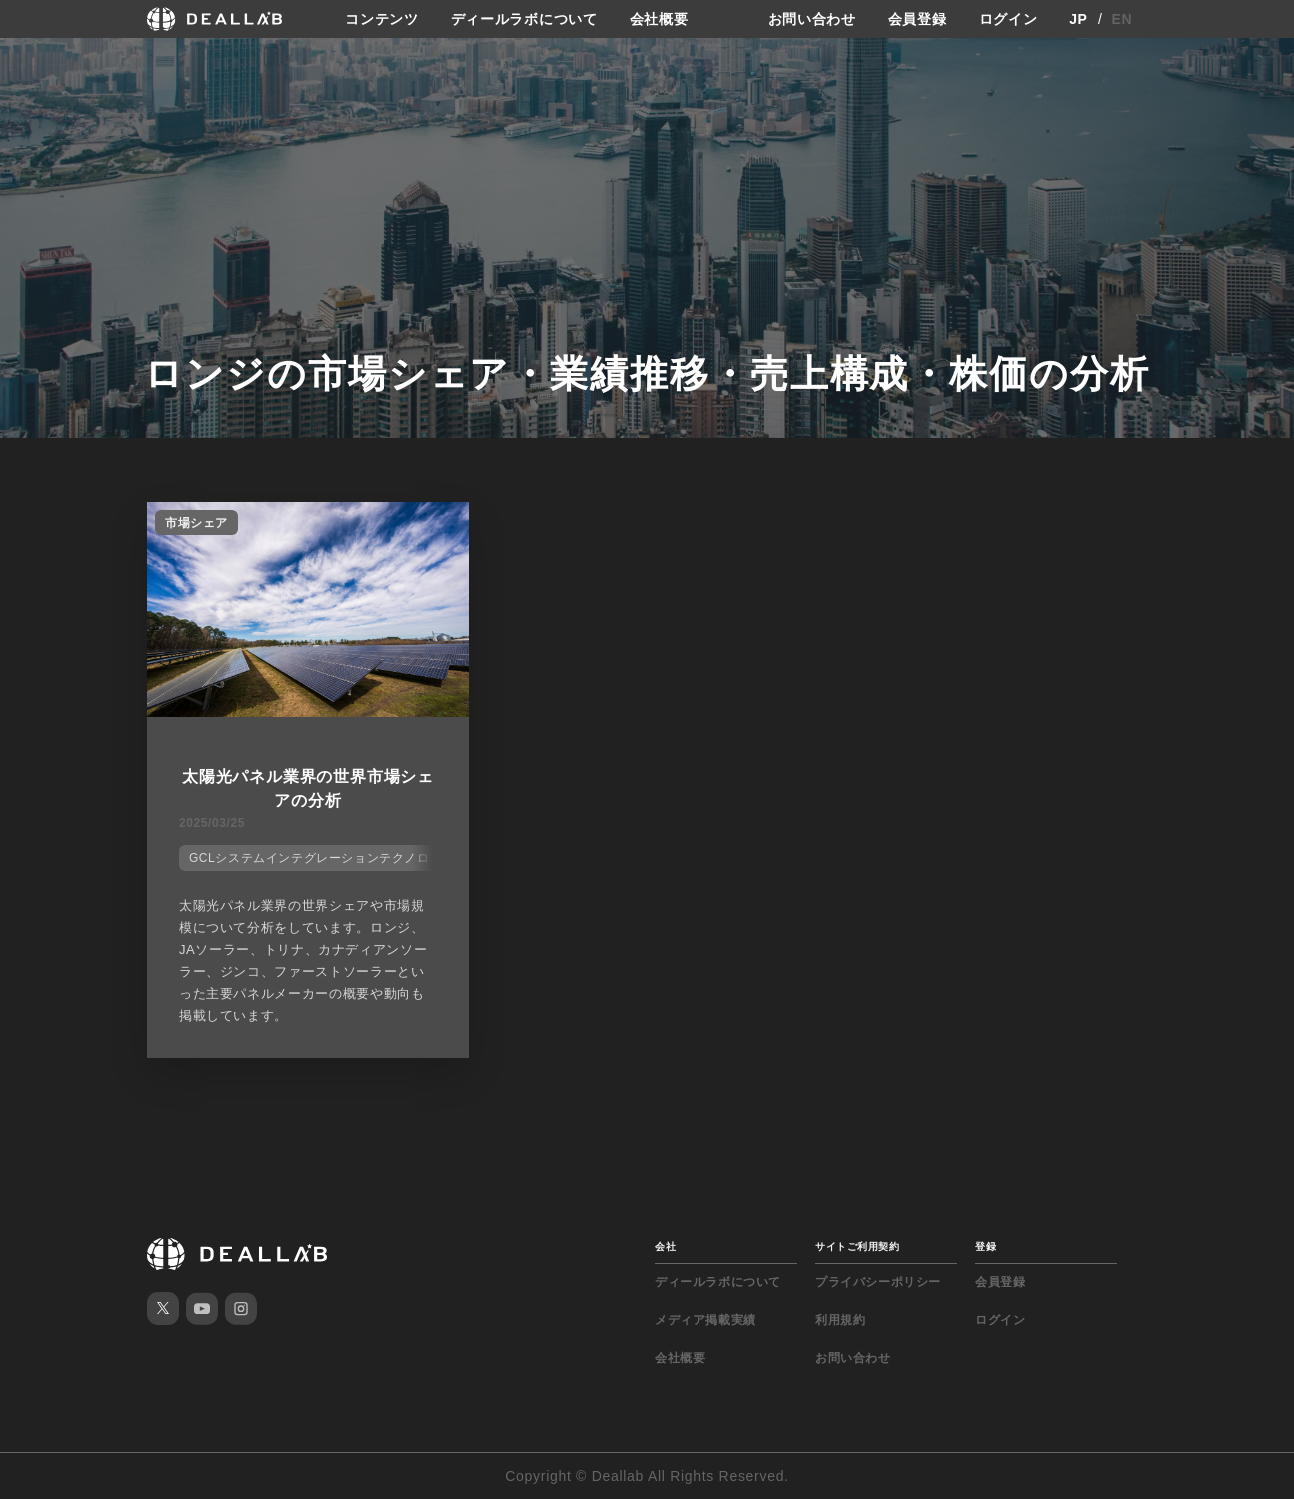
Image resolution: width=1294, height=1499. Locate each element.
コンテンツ (382, 19)
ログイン (1008, 19)
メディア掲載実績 (705, 1320)
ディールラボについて (524, 19)
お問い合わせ (812, 19)
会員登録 (917, 19)
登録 (985, 1246)
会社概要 (659, 19)
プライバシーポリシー (878, 1282)
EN (1122, 19)
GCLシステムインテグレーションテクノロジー (322, 858)
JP (1078, 19)
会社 (665, 1246)
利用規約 (840, 1320)
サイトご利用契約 (857, 1246)
